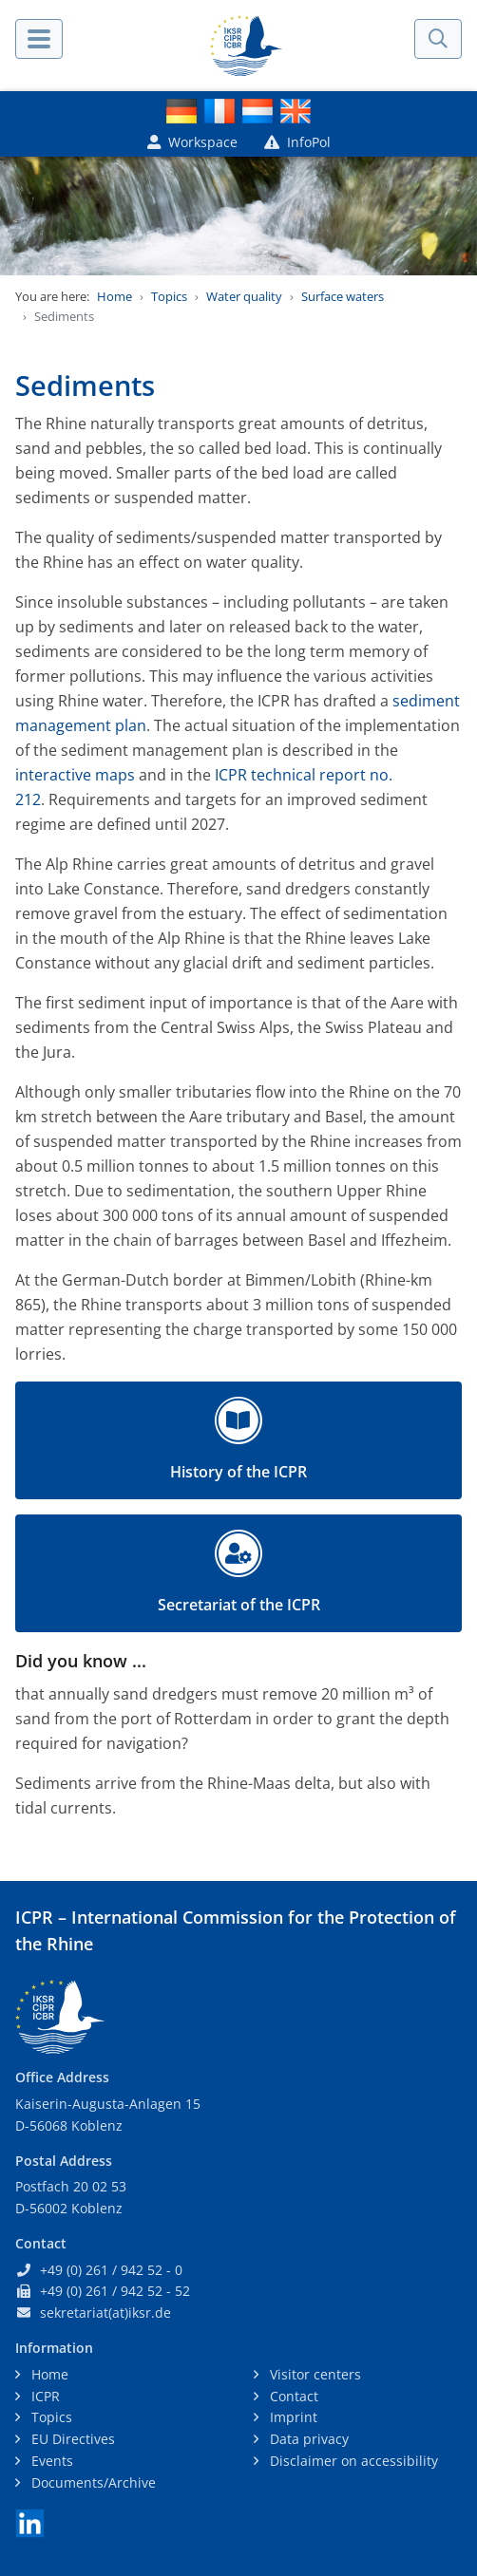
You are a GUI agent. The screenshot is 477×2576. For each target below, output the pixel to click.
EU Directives (71, 2439)
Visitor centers (313, 2374)
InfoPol (297, 142)
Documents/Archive (92, 2482)
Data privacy (307, 2439)
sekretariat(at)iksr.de (105, 2312)
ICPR (44, 2396)
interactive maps (75, 774)
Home (114, 296)
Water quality (244, 296)
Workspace (192, 142)
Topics (169, 296)
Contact (292, 2396)
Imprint (291, 2417)
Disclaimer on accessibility (352, 2461)
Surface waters (342, 296)
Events (50, 2461)
